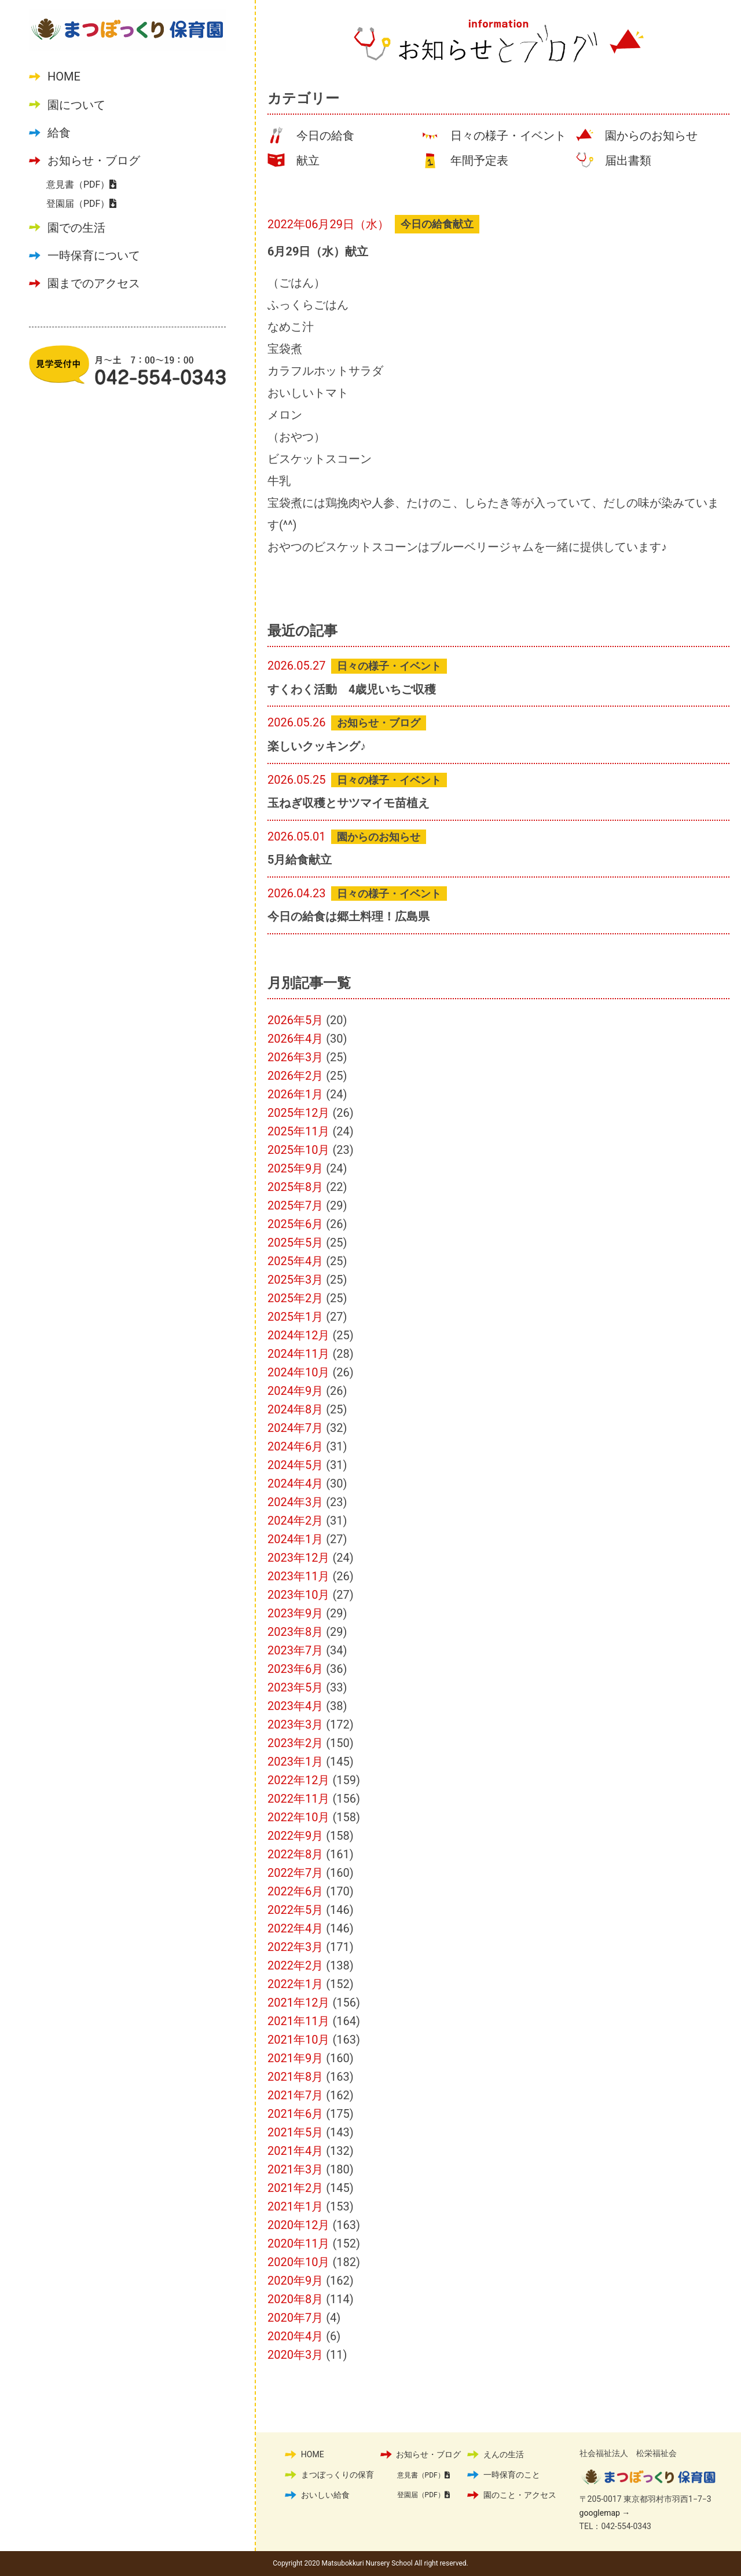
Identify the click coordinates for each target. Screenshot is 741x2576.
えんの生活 (503, 2454)
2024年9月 (295, 1391)
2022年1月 (295, 1984)
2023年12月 (298, 1558)
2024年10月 (298, 1372)
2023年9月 (295, 1613)
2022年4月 (295, 1928)
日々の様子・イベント (508, 135)
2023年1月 (295, 1762)
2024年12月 (298, 1335)
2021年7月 (295, 2095)
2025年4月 (295, 1261)
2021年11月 (298, 2021)
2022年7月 (295, 1873)
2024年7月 (295, 1428)
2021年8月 (295, 2077)
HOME (63, 76)
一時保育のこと (511, 2474)
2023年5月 (295, 1687)
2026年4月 (295, 1039)
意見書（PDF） (81, 184)
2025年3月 (295, 1280)
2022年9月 (295, 1836)
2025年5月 (295, 1242)
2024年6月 (295, 1446)
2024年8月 (295, 1409)
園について (76, 105)
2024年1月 (295, 1539)
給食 (59, 133)
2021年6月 (295, 2114)
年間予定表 (479, 160)
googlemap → (604, 2512)
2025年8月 (295, 1187)
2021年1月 (295, 2206)
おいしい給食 (325, 2495)
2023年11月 (298, 1576)
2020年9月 (295, 2281)
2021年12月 (298, 2002)
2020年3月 (295, 2355)
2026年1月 (295, 1094)
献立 (308, 160)
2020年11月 (298, 2243)
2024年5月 (295, 1465)
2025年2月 (295, 1298)
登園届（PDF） (81, 203)
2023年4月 (295, 1706)
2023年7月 (295, 1650)
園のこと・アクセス (519, 2495)
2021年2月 (295, 2188)
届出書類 (628, 160)
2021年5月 (295, 2132)
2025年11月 (298, 1131)
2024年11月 (298, 1354)
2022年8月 (295, 1854)
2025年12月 (298, 1113)
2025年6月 (295, 1224)
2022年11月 (298, 1799)
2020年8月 (295, 2299)
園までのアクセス (93, 283)
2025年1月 (295, 1317)
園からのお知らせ (651, 135)
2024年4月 (295, 1483)
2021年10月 (298, 2040)
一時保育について (93, 255)
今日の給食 (325, 135)
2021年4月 (295, 2151)
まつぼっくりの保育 (337, 2474)
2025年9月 (295, 1168)
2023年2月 (295, 1743)
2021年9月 (295, 2058)
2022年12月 (298, 1780)
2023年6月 (295, 1669)
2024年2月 (295, 1521)
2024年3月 (295, 1502)
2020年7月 (295, 2318)
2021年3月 (295, 2169)
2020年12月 (298, 2225)
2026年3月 (295, 1057)
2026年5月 (295, 1020)
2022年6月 (295, 1891)
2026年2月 (295, 1076)
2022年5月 (295, 1910)
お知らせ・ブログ (93, 160)
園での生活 (76, 228)
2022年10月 (298, 1817)
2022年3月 (295, 1947)
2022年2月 (295, 1965)
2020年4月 (295, 2336)
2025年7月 (295, 1205)
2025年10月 (298, 1150)
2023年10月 (298, 1595)
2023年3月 (295, 1724)
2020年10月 (298, 2262)
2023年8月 (295, 1632)
